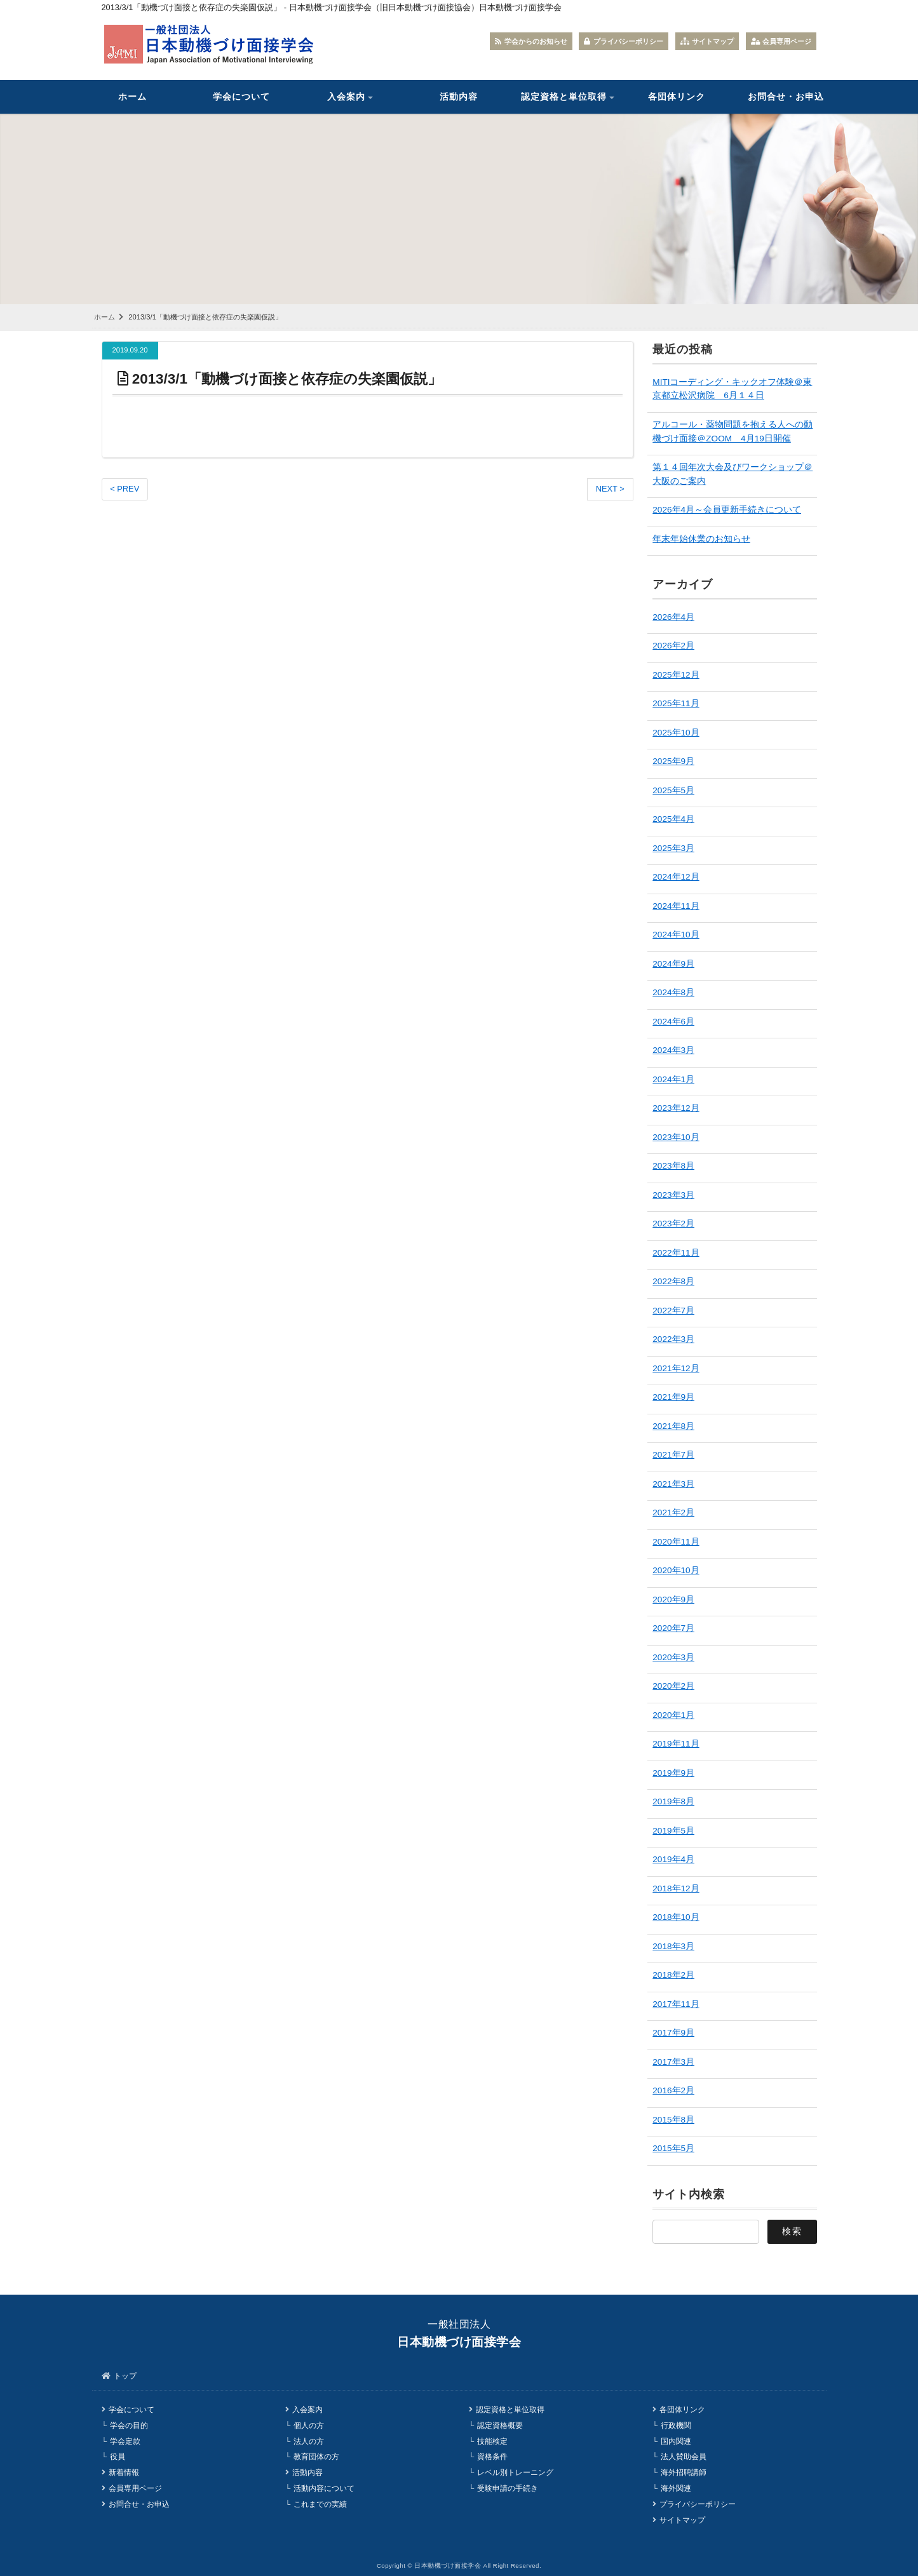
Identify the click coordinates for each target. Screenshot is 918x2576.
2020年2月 (673, 1686)
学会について (241, 97)
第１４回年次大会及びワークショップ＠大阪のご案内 (732, 474)
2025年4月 (673, 819)
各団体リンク (676, 97)
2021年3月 (673, 1484)
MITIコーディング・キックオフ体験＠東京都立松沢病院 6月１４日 (732, 389)
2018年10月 (675, 1917)
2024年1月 (673, 1079)
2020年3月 (673, 1657)
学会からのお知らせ (531, 41)
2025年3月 (673, 848)
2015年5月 (673, 2148)
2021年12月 (675, 1368)
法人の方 (309, 2441)
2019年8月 (673, 1801)
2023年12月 (675, 1108)
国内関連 (676, 2441)
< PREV (124, 488)
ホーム (132, 97)
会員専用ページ (781, 41)
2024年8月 (673, 992)
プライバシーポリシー (623, 41)
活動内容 (459, 97)
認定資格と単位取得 (564, 97)
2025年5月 (673, 790)
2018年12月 (675, 1888)
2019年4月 (673, 1859)
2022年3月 (673, 1339)
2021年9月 (673, 1397)
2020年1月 (673, 1715)
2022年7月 (673, 1310)
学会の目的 (129, 2425)
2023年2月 (673, 1223)
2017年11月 (675, 2004)
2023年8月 (673, 1166)
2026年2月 (673, 645)
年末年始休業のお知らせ (701, 539)
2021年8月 (673, 1426)
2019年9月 (673, 1773)
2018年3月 (673, 1946)
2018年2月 (673, 1975)
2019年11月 (675, 1743)
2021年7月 (673, 1454)
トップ (125, 2375)
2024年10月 (675, 934)
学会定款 (125, 2441)
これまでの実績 (320, 2504)
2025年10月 (675, 732)
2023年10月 (675, 1137)
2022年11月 (675, 1253)
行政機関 (676, 2425)
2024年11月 (675, 906)
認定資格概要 (500, 2425)
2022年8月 (673, 1281)
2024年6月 (673, 1021)
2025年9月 (673, 761)
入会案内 (346, 97)
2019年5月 (673, 1830)
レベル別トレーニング (515, 2472)
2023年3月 (673, 1195)
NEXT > (610, 488)
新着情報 (124, 2472)
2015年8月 (673, 2119)
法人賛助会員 (683, 2456)
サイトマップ (707, 41)
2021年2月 (673, 1512)
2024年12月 (675, 877)
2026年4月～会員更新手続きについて (726, 509)
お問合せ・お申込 (786, 97)
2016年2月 (673, 2090)
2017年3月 (673, 2062)
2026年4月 (673, 617)
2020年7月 (673, 1628)
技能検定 (492, 2441)
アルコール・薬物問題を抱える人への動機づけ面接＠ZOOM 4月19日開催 (732, 431)
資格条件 (492, 2456)
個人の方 (309, 2425)
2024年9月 (673, 964)
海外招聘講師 (683, 2472)
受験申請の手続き (507, 2488)
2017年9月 (673, 2032)
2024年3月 (673, 1050)
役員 (117, 2456)
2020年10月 (675, 1570)
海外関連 (676, 2488)
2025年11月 (675, 703)
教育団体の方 (316, 2456)
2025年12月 (675, 675)
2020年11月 (675, 1541)
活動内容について (324, 2488)
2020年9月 (673, 1599)
